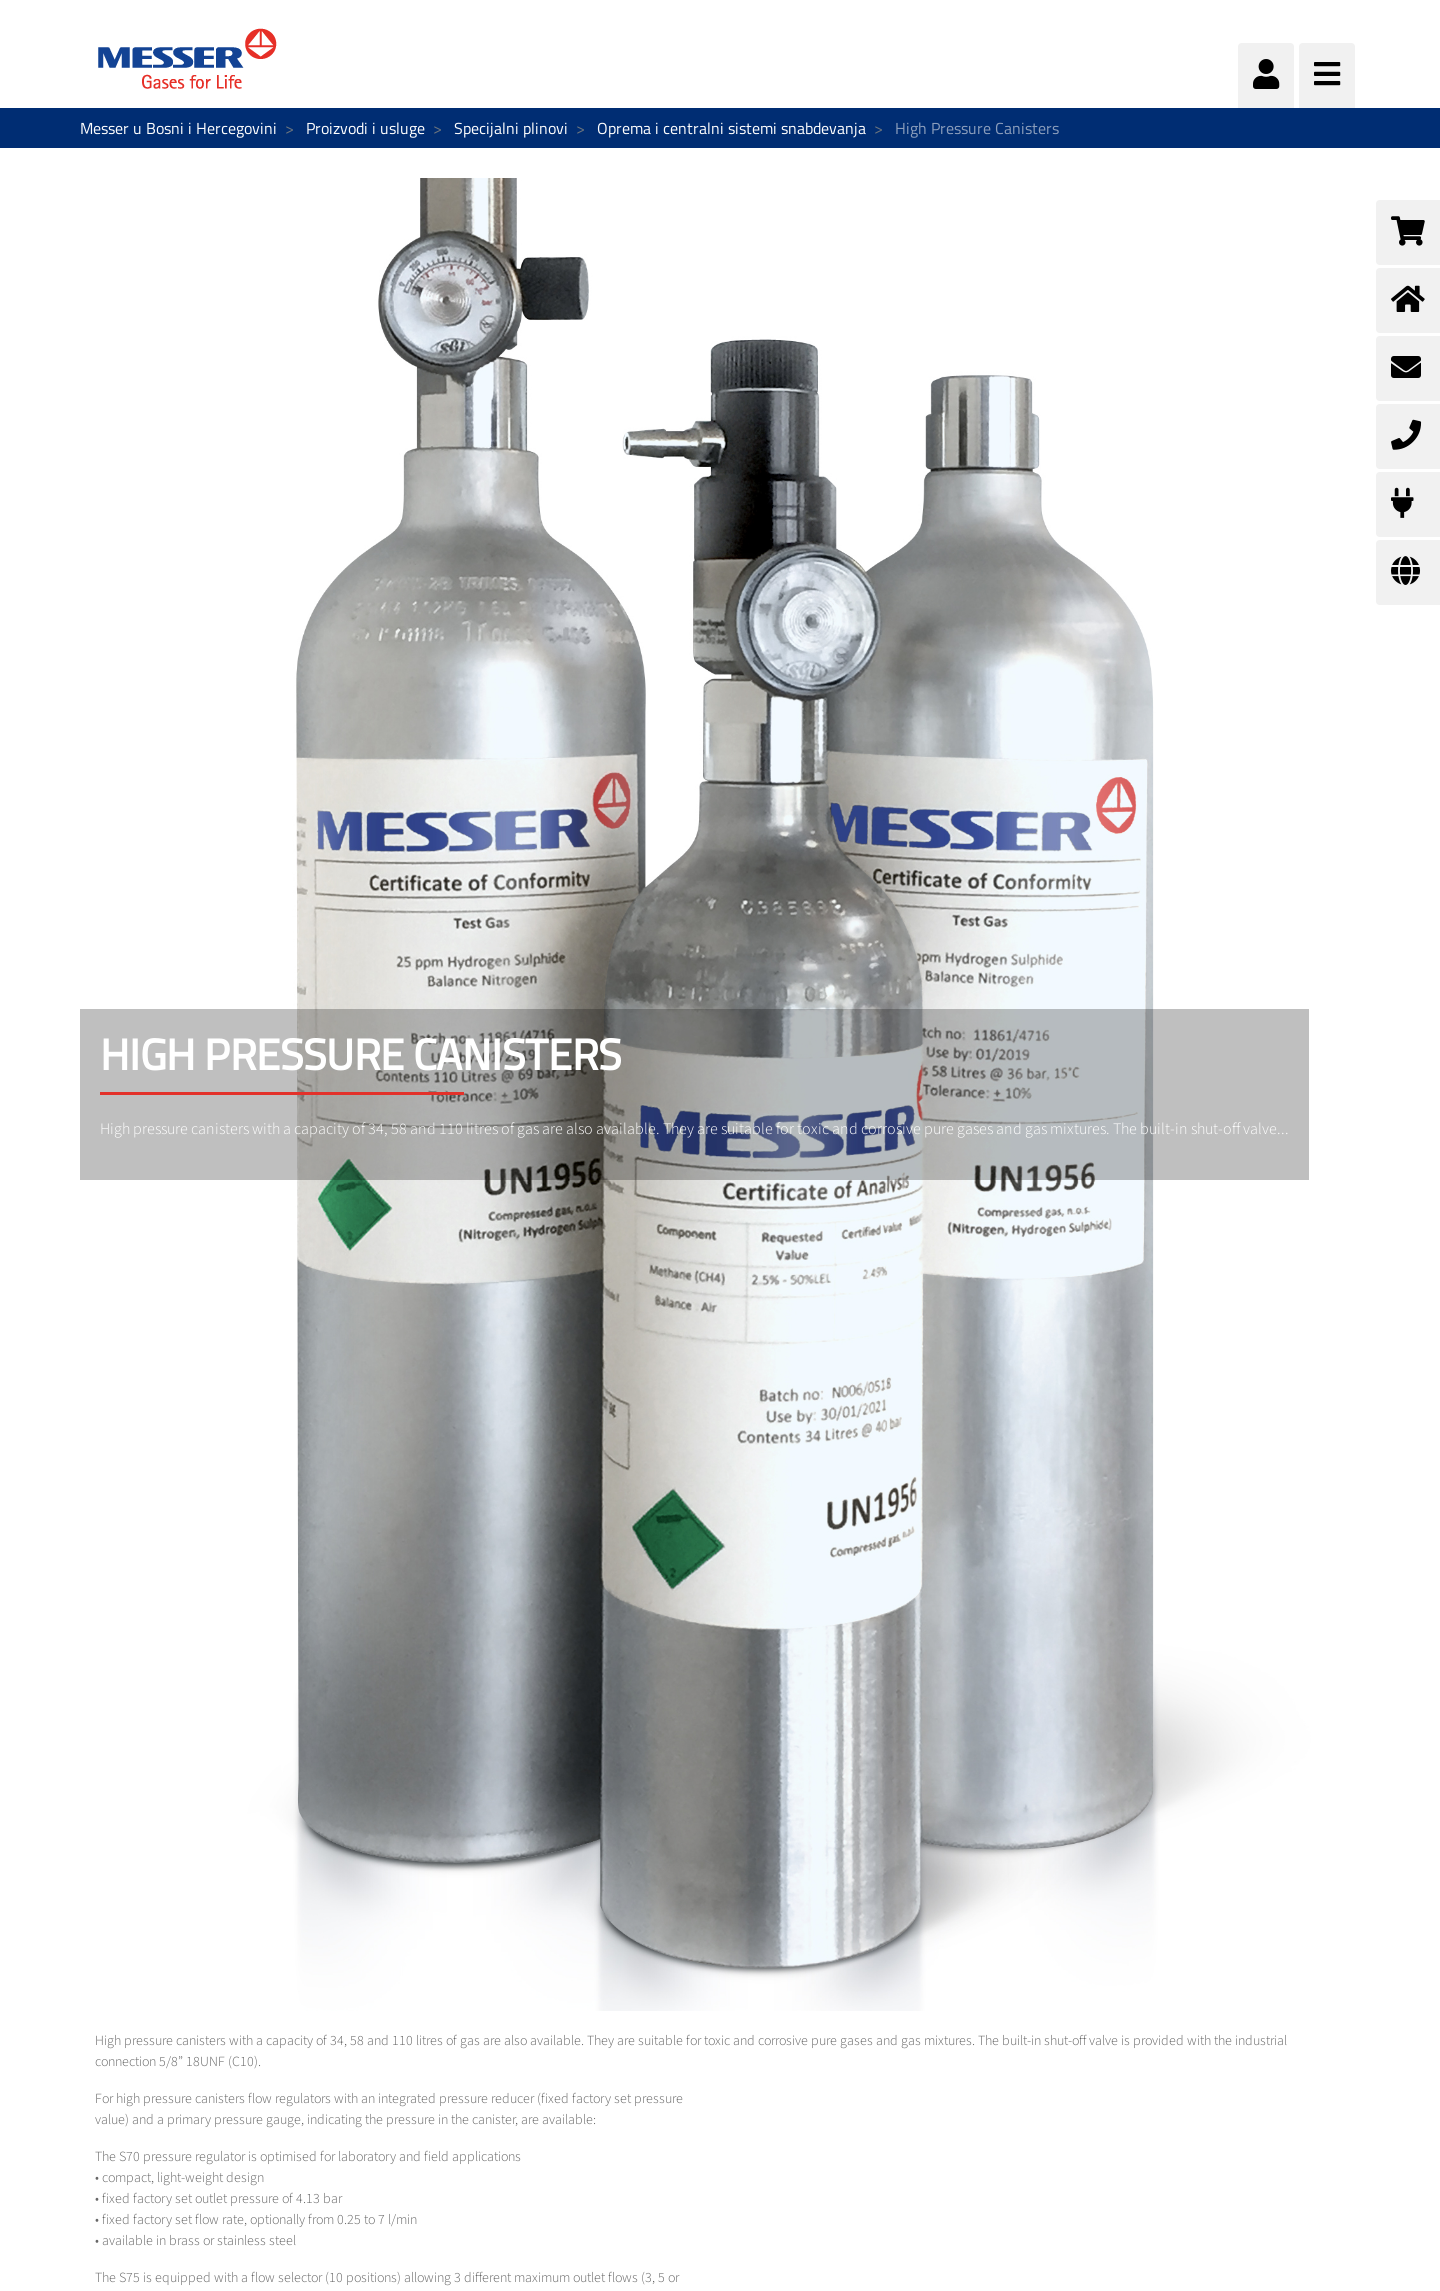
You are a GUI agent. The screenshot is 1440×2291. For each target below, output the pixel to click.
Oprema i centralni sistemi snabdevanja (731, 128)
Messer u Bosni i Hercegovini (178, 128)
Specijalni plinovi (511, 128)
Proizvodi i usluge (365, 128)
